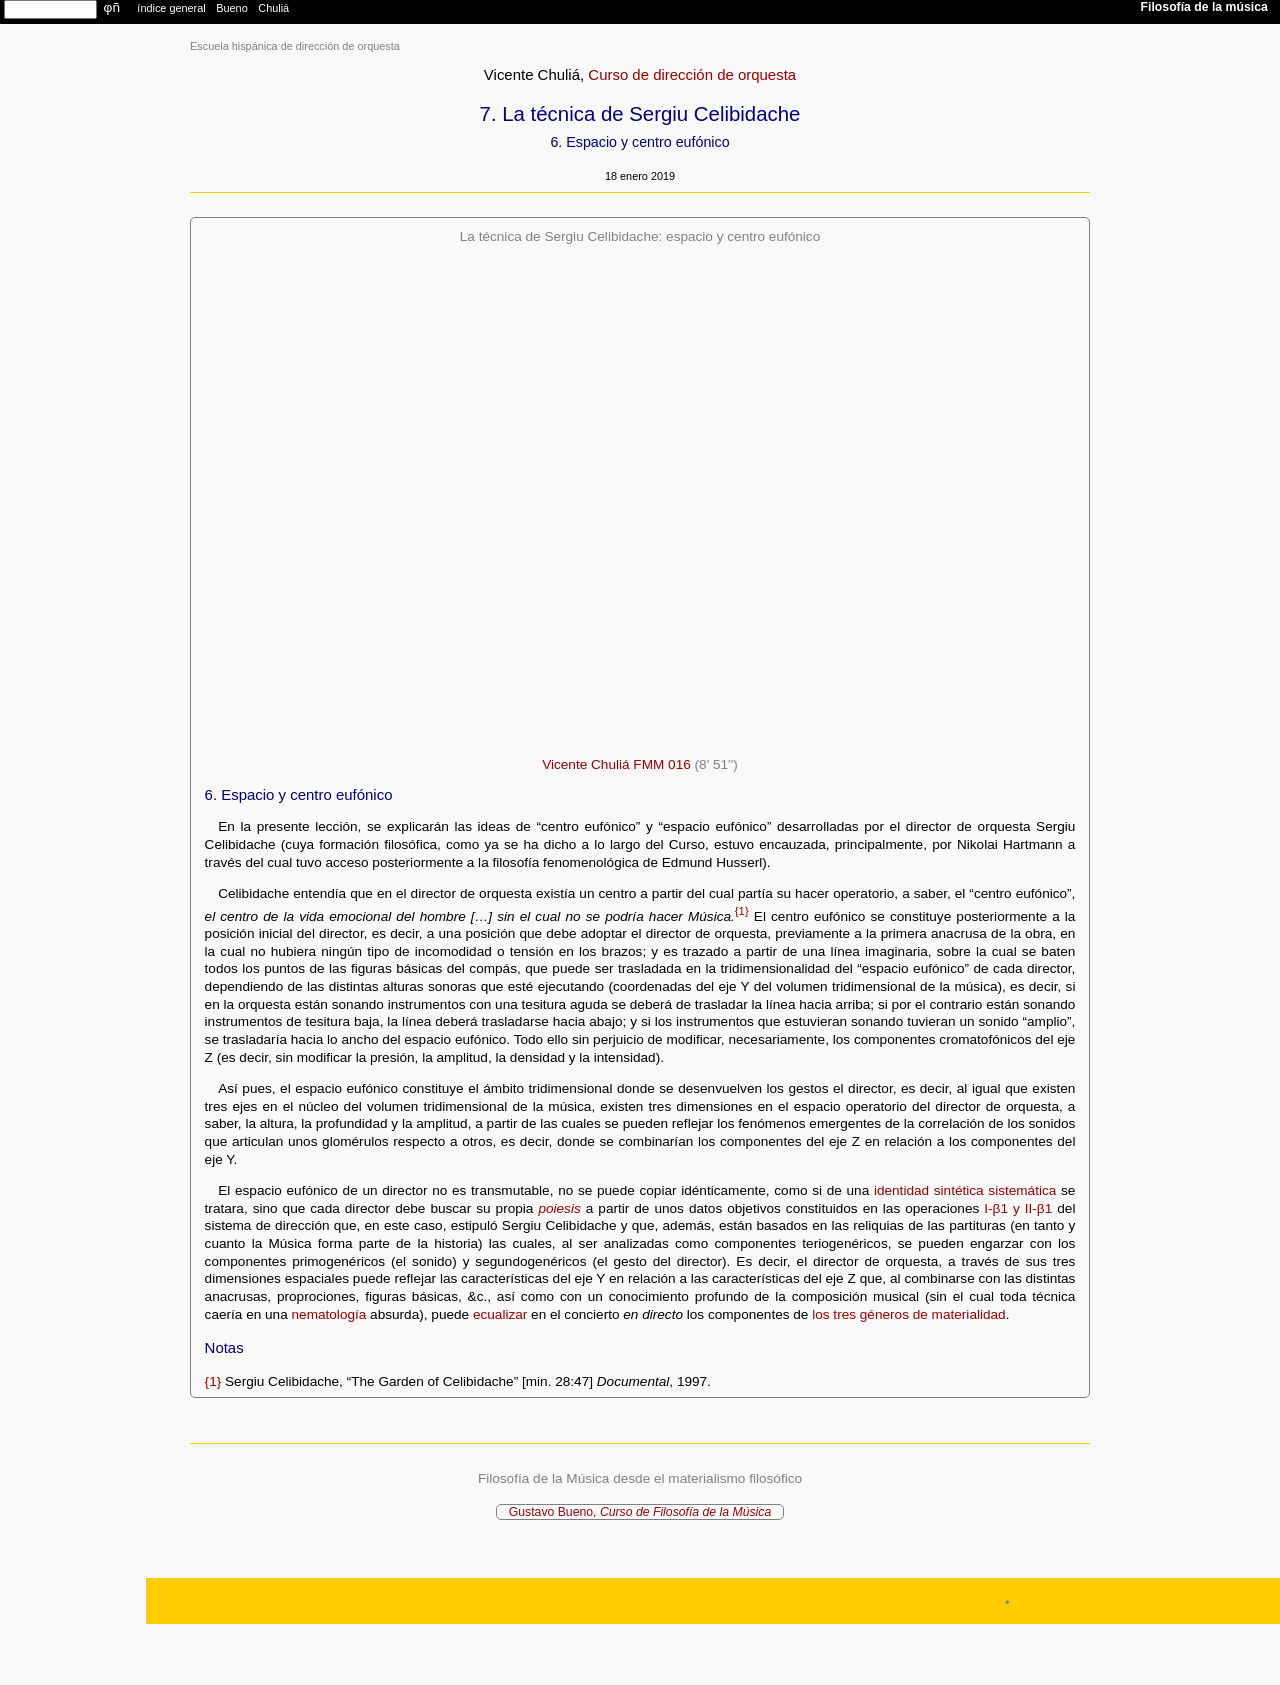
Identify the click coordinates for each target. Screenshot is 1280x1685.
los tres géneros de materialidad (908, 1314)
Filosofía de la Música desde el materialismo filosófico (640, 1478)
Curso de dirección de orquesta (692, 74)
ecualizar (500, 1314)
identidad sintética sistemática (965, 1190)
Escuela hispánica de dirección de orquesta (295, 46)
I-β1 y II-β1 (1018, 1208)
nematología (329, 1314)
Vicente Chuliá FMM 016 (616, 764)
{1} (742, 911)
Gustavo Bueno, (640, 1512)
